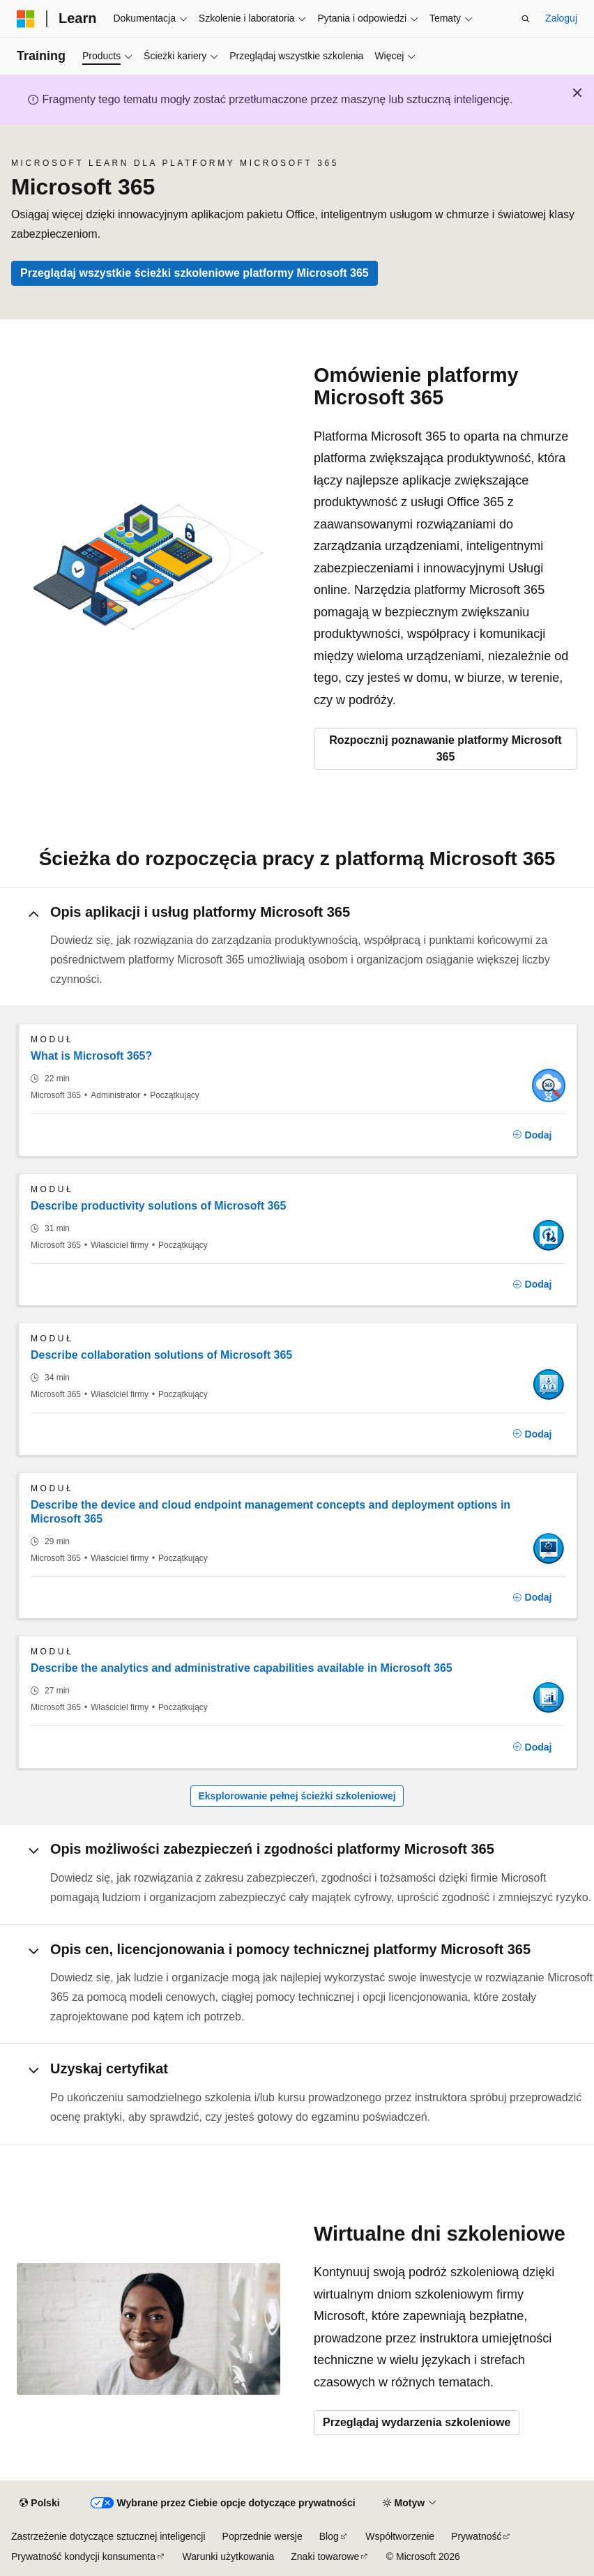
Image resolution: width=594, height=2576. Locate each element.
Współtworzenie (399, 2536)
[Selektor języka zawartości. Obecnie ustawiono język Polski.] (39, 2503)
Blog (329, 2536)
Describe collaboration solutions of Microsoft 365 (161, 1355)
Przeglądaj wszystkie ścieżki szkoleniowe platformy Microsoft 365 (194, 273)
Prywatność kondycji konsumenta (83, 2556)
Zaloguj (561, 18)
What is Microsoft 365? (91, 1056)
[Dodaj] (532, 1135)
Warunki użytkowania (229, 2556)
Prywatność (476, 2536)
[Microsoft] (26, 19)
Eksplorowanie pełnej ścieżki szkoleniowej (296, 1795)
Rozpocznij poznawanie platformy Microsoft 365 (445, 748)
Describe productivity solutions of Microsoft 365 (158, 1206)
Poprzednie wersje (262, 2536)
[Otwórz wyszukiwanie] (526, 18)
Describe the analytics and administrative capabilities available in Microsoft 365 (241, 1668)
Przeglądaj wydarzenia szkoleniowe (416, 2422)
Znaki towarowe (325, 2556)
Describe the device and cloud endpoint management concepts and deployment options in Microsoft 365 (270, 1512)
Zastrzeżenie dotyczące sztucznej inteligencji (108, 2536)
